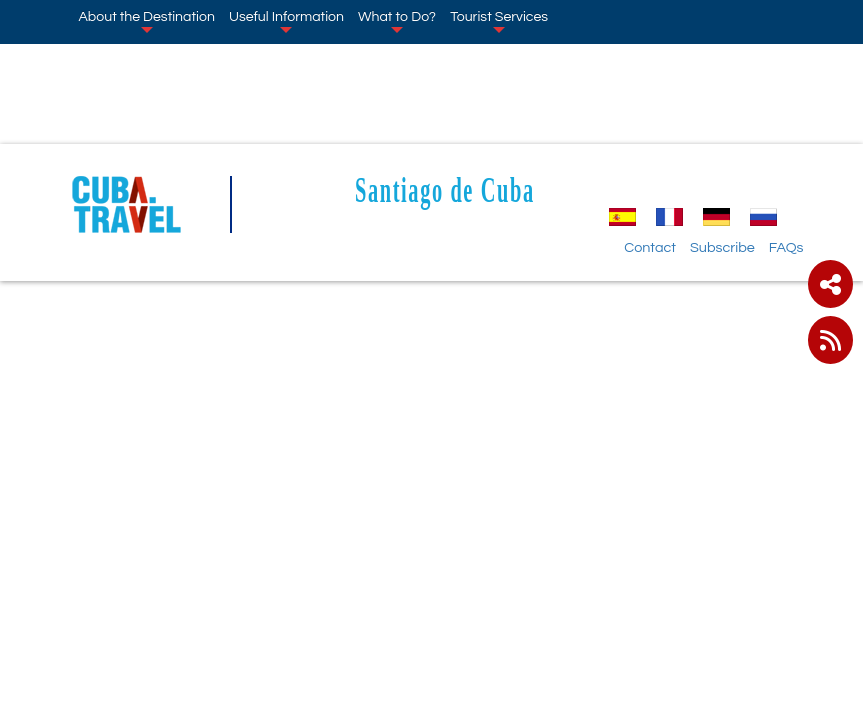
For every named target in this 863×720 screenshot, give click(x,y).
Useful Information (286, 21)
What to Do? (397, 21)
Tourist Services (499, 21)
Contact (650, 247)
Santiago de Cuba (445, 189)
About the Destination (147, 21)
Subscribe (722, 247)
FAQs (786, 247)
